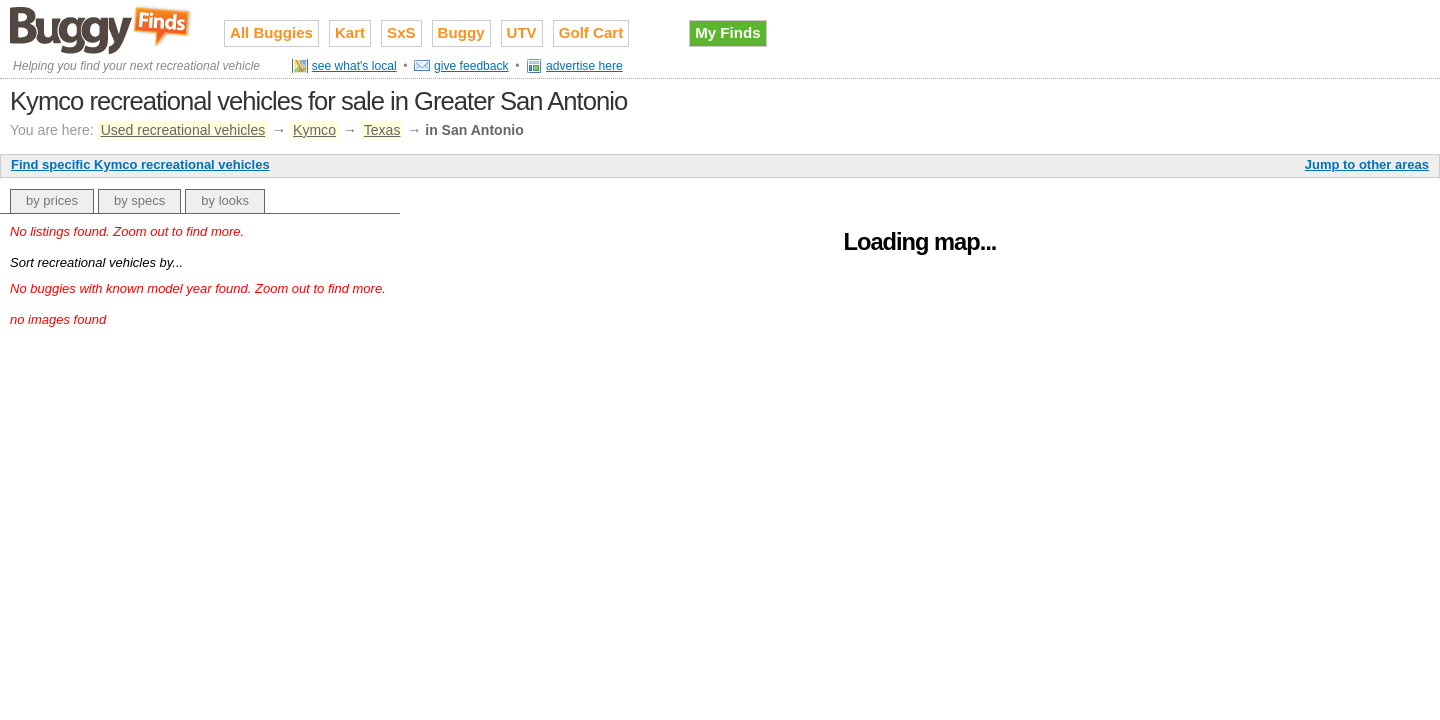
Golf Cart (591, 32)
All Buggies (271, 32)
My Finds (727, 32)
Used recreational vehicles (183, 130)
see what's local (354, 66)
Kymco (314, 130)
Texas (382, 130)
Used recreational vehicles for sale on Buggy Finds (102, 29)
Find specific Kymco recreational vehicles (140, 164)
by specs (139, 200)
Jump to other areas (1367, 164)
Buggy (461, 32)
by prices (52, 200)
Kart (350, 32)
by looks (225, 200)
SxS (401, 32)
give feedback (471, 66)
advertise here (584, 66)
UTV (522, 32)
